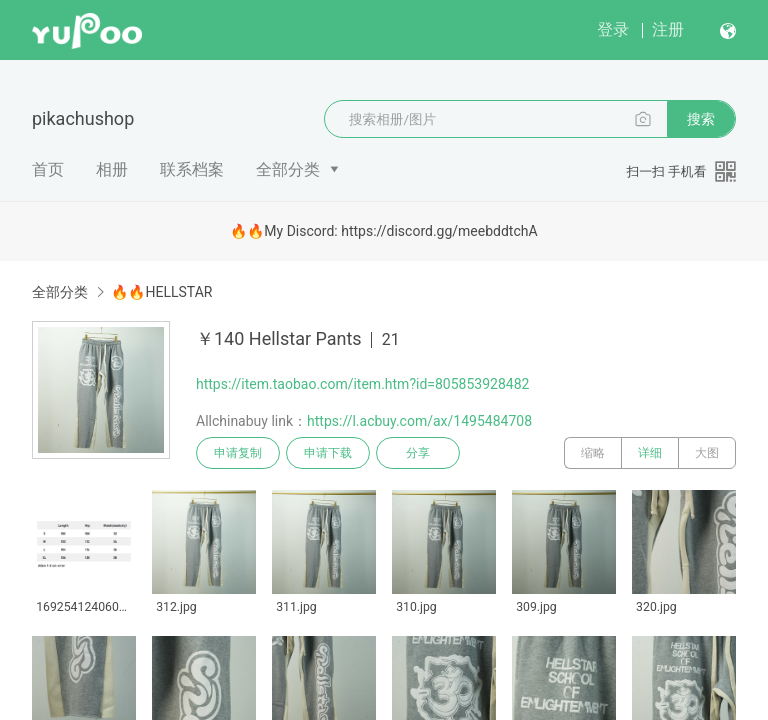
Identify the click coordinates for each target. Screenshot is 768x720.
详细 (650, 453)
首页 (48, 169)
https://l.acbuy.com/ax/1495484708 (419, 421)
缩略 (593, 453)
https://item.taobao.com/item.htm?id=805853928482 (362, 384)
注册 (668, 29)
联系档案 (192, 169)
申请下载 (328, 453)
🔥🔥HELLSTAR (161, 292)
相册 (112, 169)
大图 (707, 453)
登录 (613, 29)
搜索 (701, 119)
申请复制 (238, 453)
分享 (418, 453)
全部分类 (288, 169)
